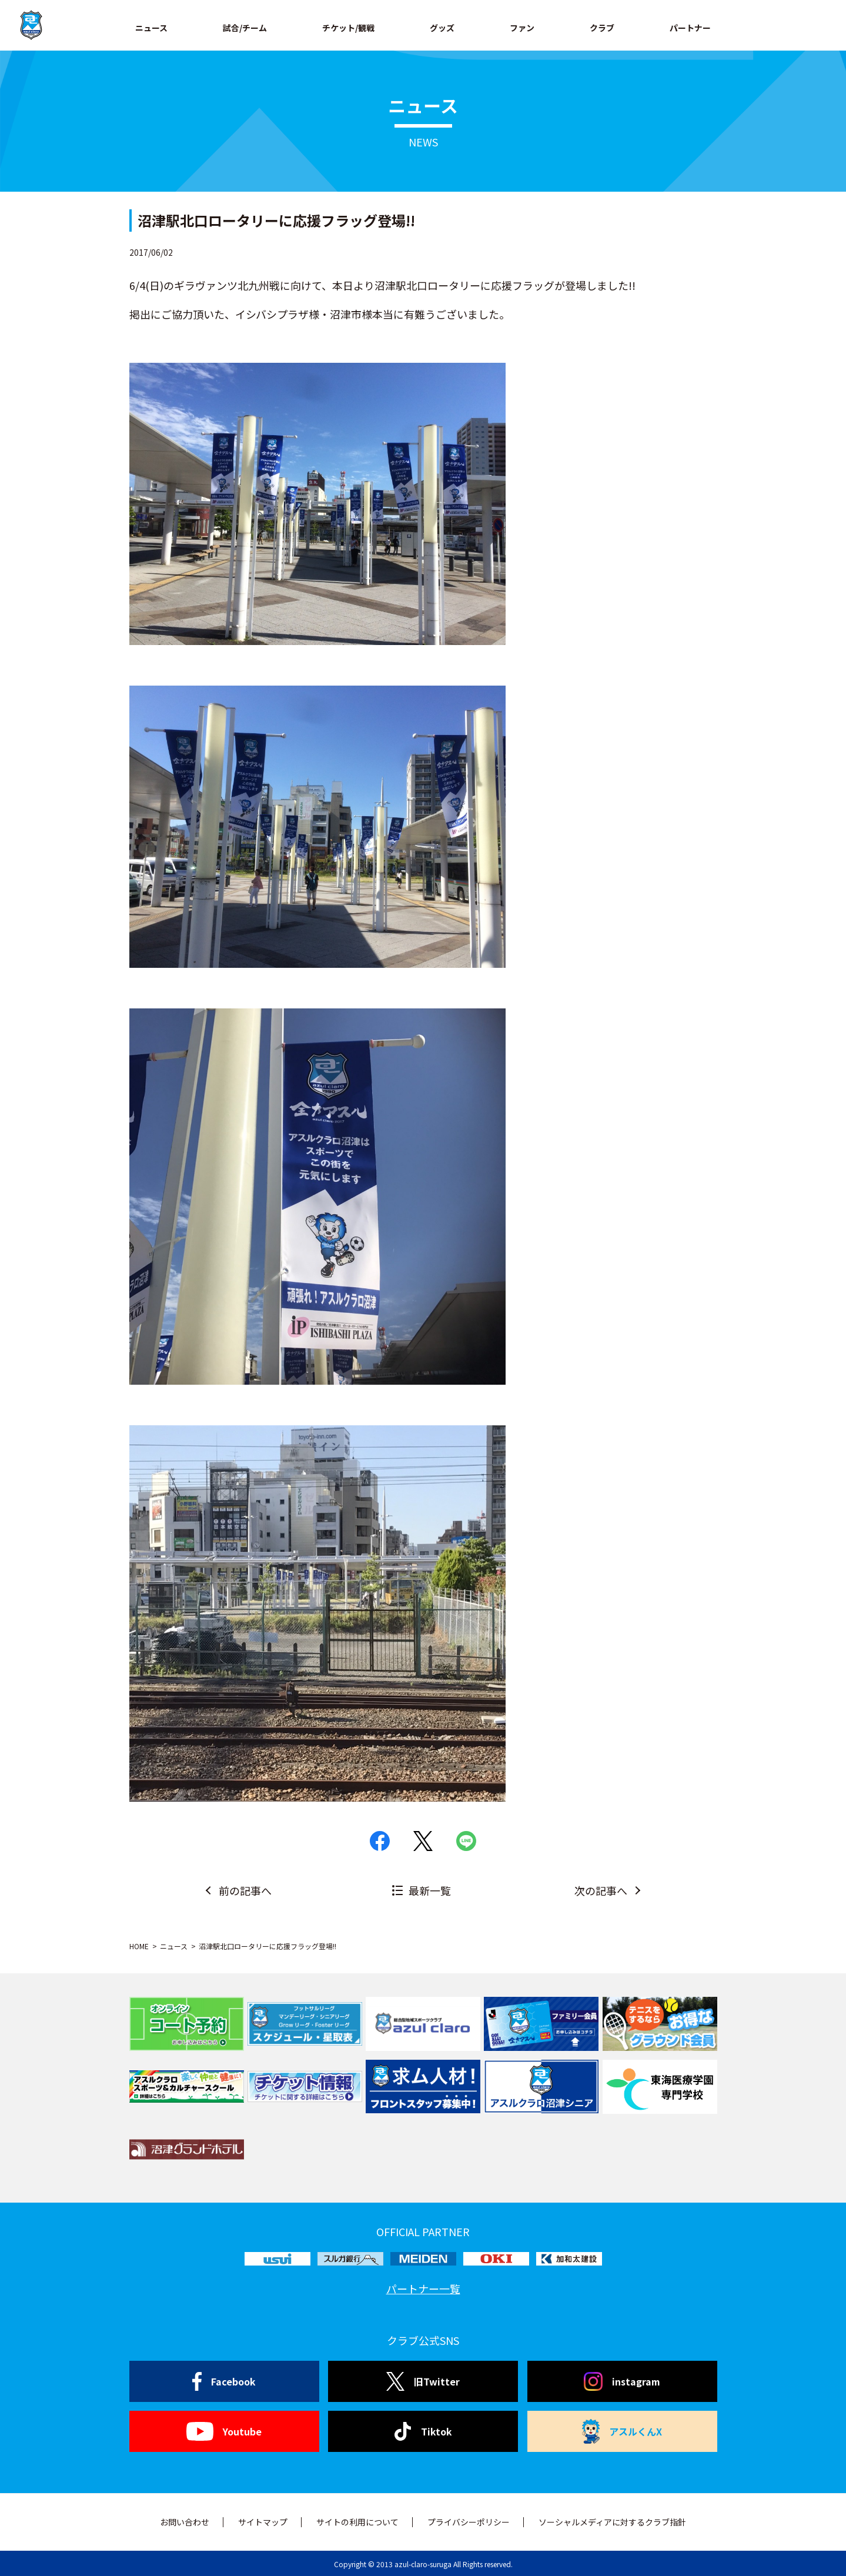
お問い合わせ (184, 2522)
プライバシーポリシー (468, 2522)
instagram (622, 2381)
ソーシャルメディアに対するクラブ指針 (612, 2522)
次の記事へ (600, 1890)
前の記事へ (245, 1890)
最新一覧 (430, 1890)
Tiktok (423, 2431)
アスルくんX (622, 2431)
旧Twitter (423, 2381)
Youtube (223, 2431)
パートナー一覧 (423, 2288)
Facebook (224, 2381)
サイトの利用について (357, 2522)
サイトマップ (262, 2522)
